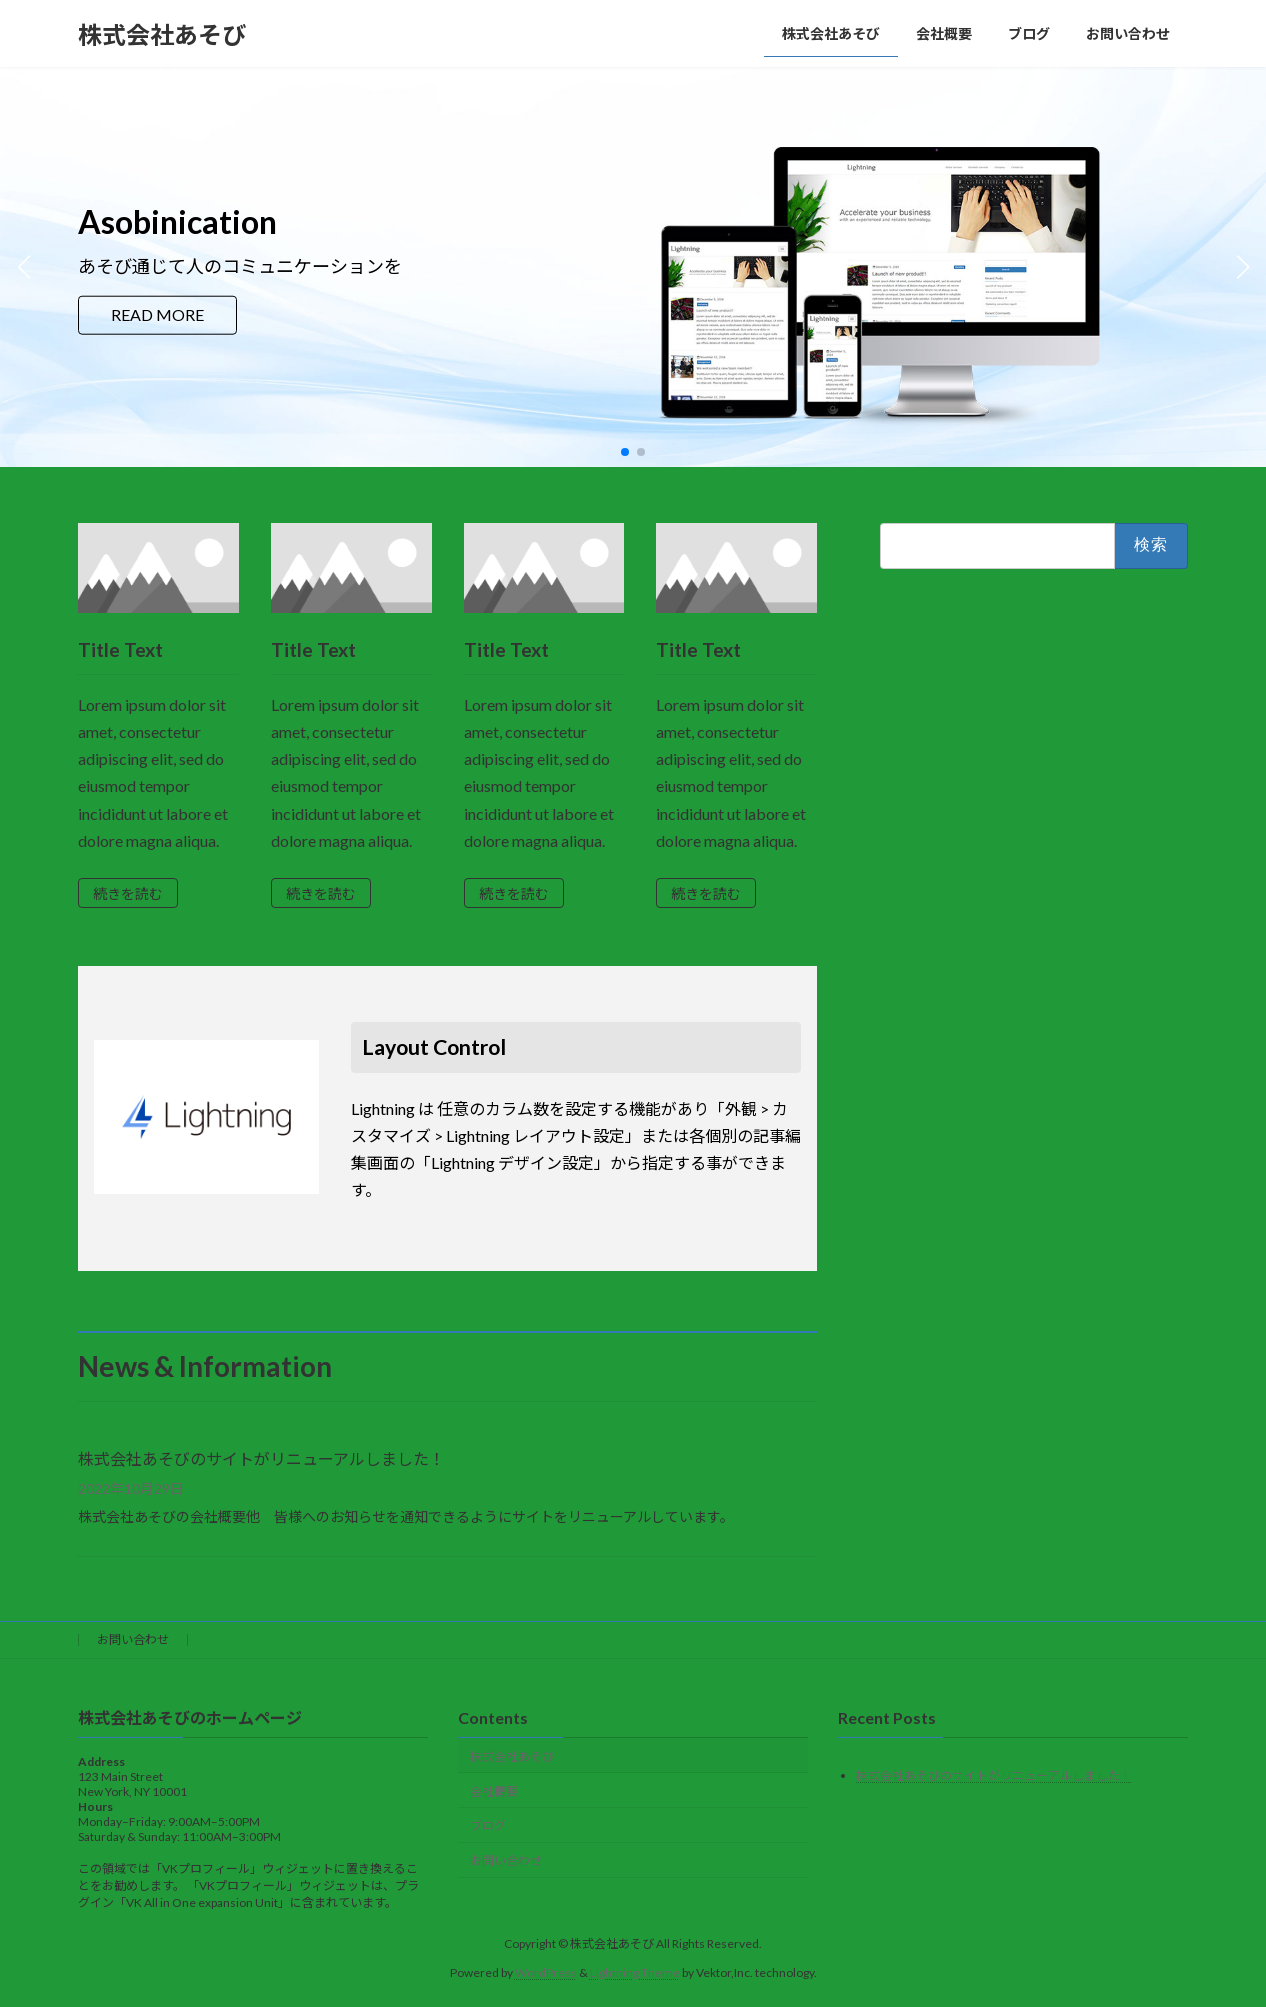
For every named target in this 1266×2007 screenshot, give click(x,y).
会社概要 (494, 1790)
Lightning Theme (635, 1971)
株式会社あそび (512, 1755)
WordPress (546, 1971)
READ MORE (157, 314)
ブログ (488, 1825)
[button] (625, 452)
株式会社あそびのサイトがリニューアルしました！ (261, 1458)
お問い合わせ (133, 1639)
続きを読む (128, 893)
